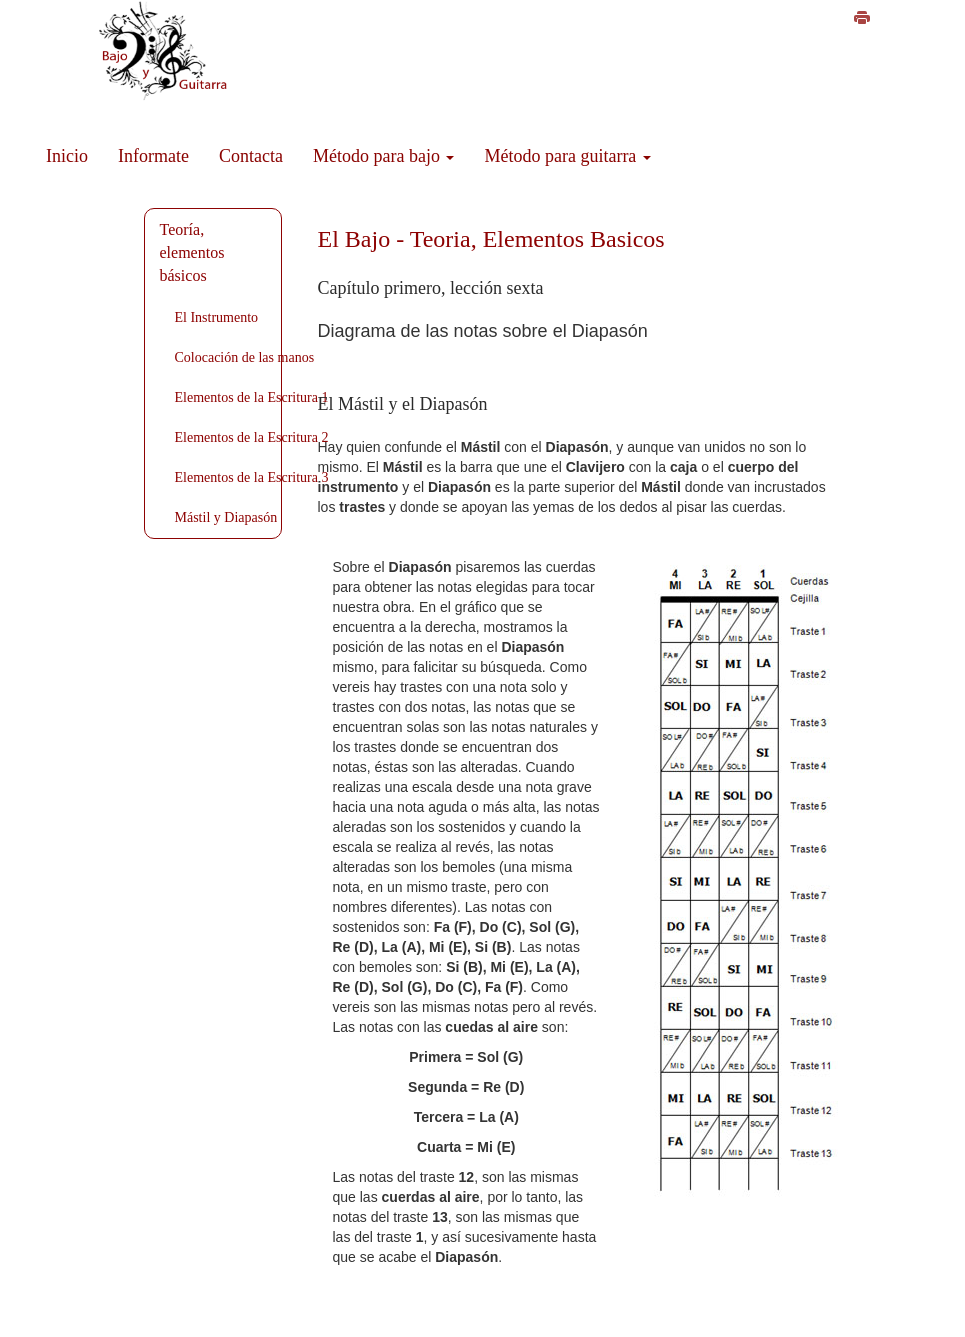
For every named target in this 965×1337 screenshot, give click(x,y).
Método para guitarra (567, 156)
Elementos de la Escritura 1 (252, 397)
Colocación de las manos (245, 357)
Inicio (67, 156)
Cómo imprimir (906, 22)
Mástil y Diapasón (226, 517)
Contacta (251, 156)
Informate (153, 156)
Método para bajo (383, 156)
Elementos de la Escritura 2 (252, 437)
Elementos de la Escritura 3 (252, 477)
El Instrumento (217, 317)
